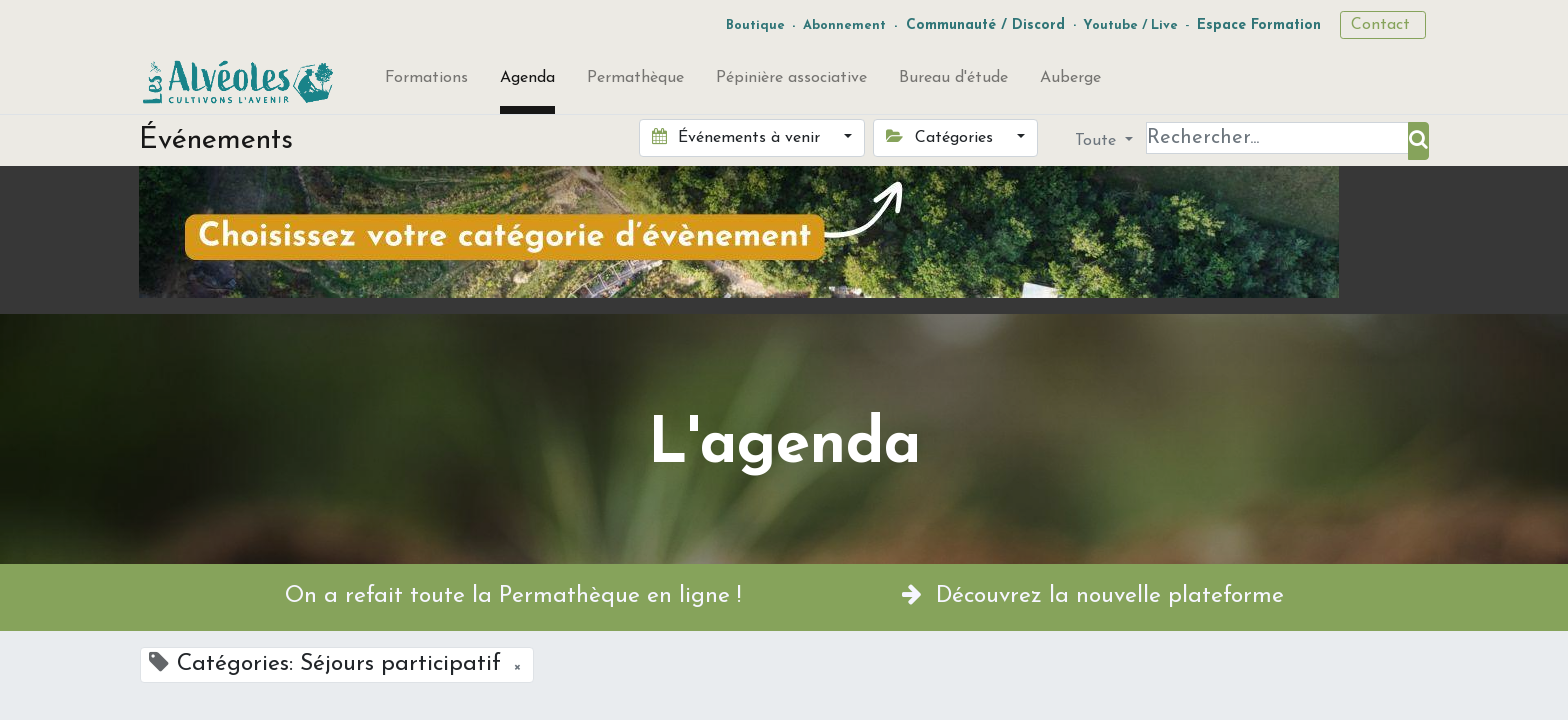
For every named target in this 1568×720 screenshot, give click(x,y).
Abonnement (844, 25)
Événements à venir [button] (738, 137)
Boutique (755, 25)
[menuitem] (426, 82)
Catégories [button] (941, 137)
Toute (1098, 141)
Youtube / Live (1130, 25)
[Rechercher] (1418, 141)
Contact (1383, 25)
